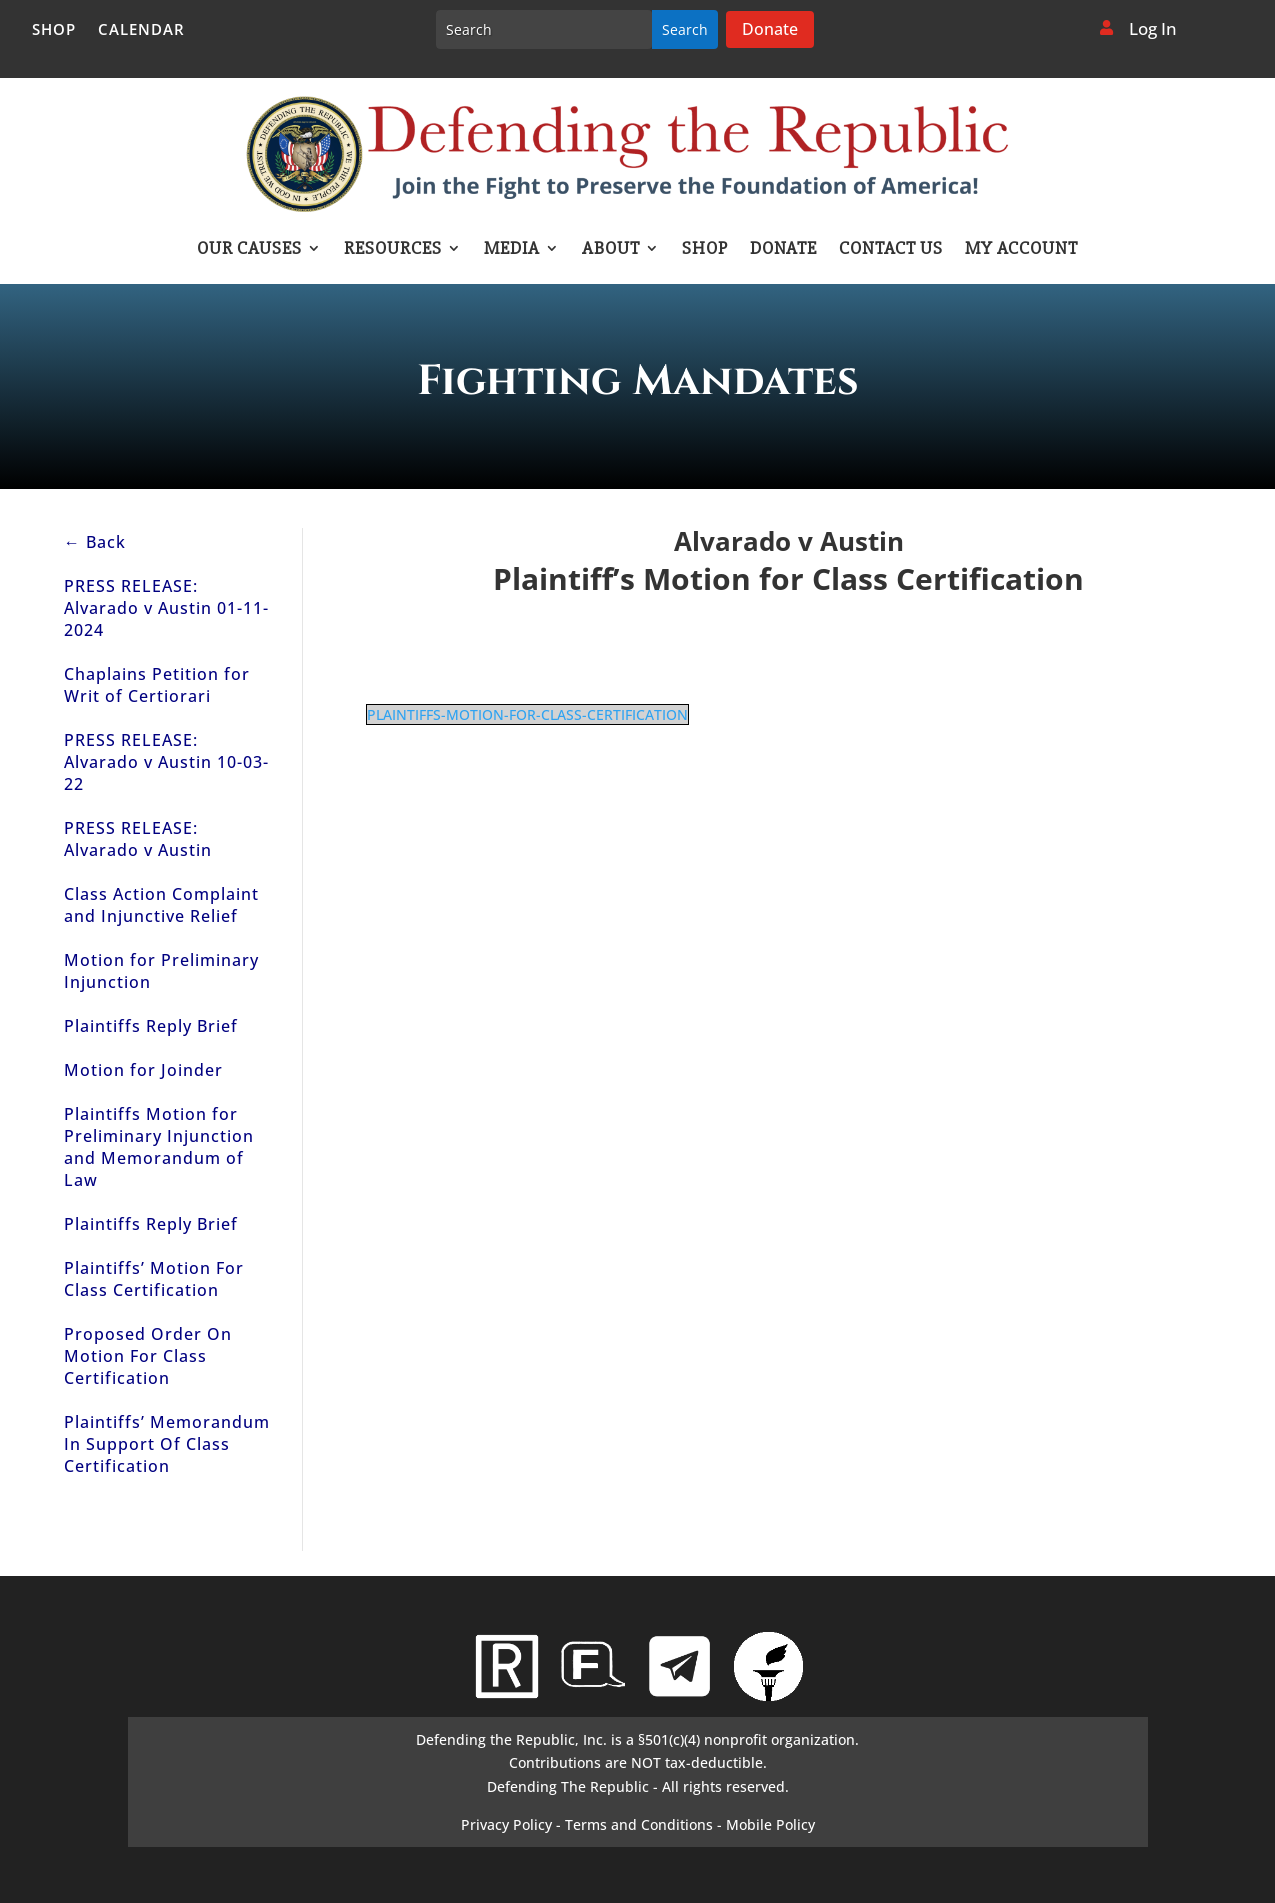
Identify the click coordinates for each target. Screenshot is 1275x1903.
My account (1021, 250)
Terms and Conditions (639, 1824)
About (611, 250)
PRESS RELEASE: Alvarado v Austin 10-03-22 (166, 762)
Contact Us (891, 250)
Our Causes (249, 250)
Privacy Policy (506, 1824)
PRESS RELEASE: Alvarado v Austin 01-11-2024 (166, 608)
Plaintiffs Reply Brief (151, 1026)
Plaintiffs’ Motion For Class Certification (154, 1279)
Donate (770, 29)
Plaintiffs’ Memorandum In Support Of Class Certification (167, 1444)
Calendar (141, 30)
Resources (393, 250)
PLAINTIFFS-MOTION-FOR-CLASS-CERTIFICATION (527, 714)
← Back (95, 542)
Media (512, 250)
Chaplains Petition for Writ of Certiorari (157, 685)
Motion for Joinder (143, 1070)
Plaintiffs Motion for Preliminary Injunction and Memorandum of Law (159, 1147)
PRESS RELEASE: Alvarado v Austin (138, 839)
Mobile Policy (770, 1824)
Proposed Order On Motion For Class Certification (148, 1356)
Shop (54, 30)
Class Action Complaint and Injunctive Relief (161, 905)
